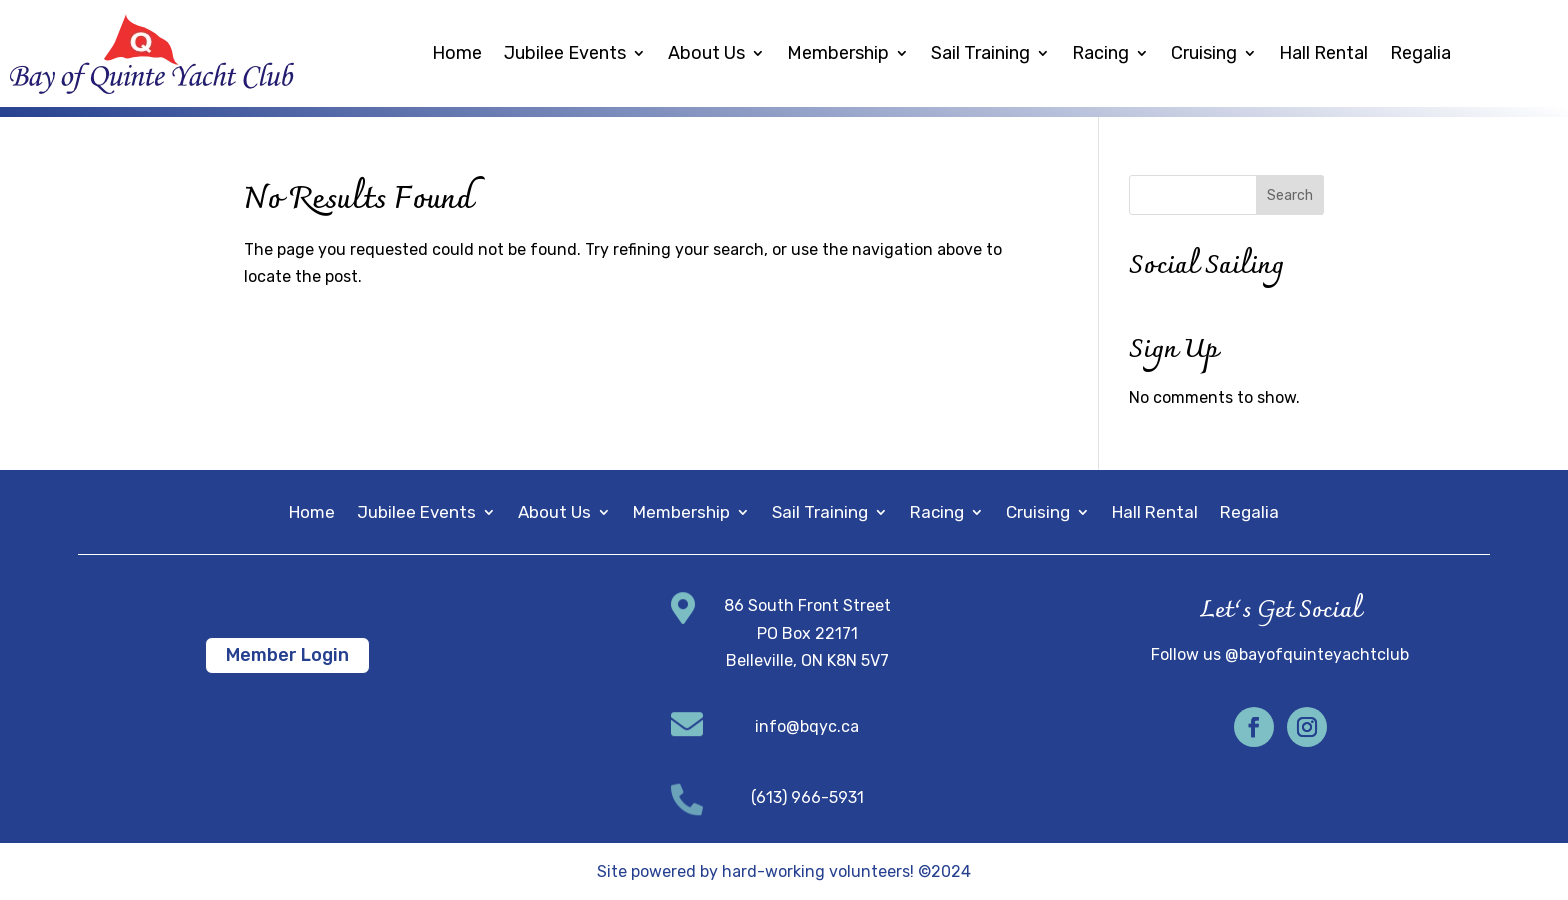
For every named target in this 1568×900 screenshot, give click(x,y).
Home (457, 53)
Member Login (287, 655)
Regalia (1420, 53)
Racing (1100, 53)
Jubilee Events (565, 53)
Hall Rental (1323, 53)
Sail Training (980, 53)
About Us (706, 53)
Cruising (1204, 53)
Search (1290, 195)
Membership (838, 53)
